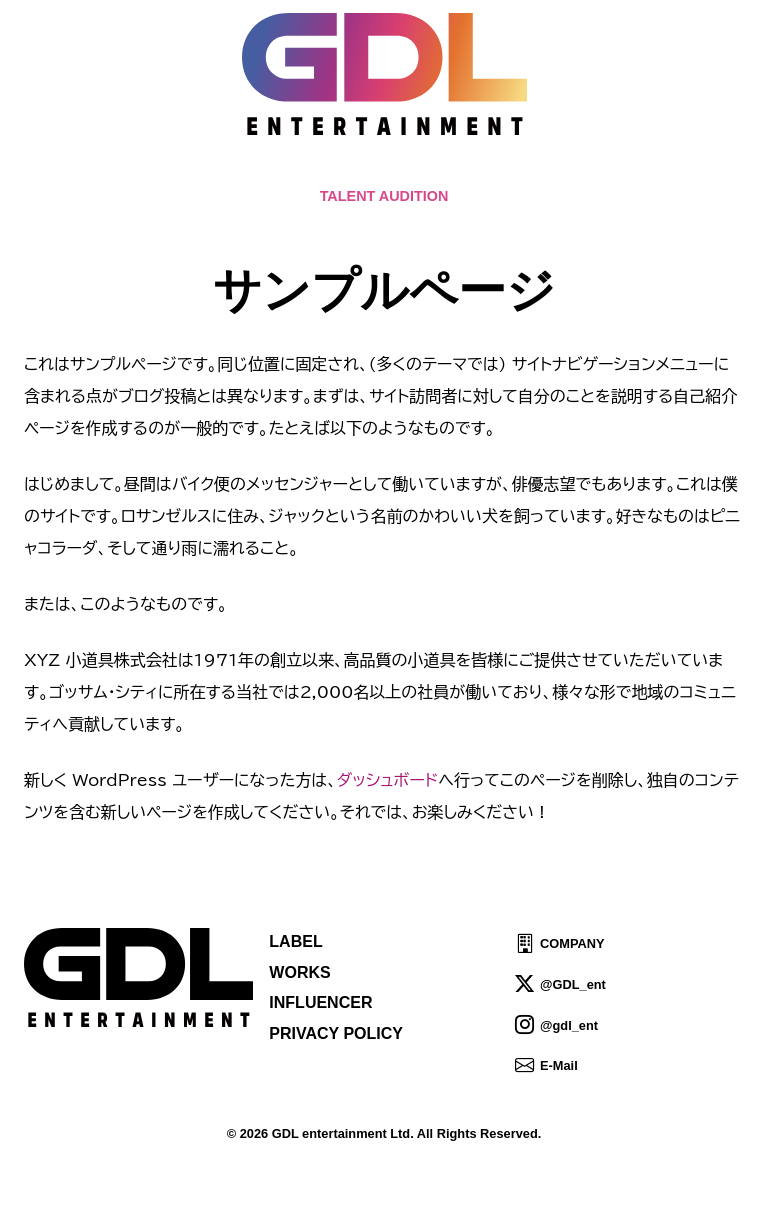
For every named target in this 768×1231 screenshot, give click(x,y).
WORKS (299, 972)
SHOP (607, 170)
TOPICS (237, 170)
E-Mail (559, 1065)
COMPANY (572, 943)
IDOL (543, 170)
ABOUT (388, 170)
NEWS (314, 170)
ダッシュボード (387, 780)
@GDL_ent (573, 984)
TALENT (471, 170)
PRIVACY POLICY (336, 1033)
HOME (162, 170)
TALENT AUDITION (384, 196)
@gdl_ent (569, 1024)
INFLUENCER (320, 1002)
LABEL (295, 941)
